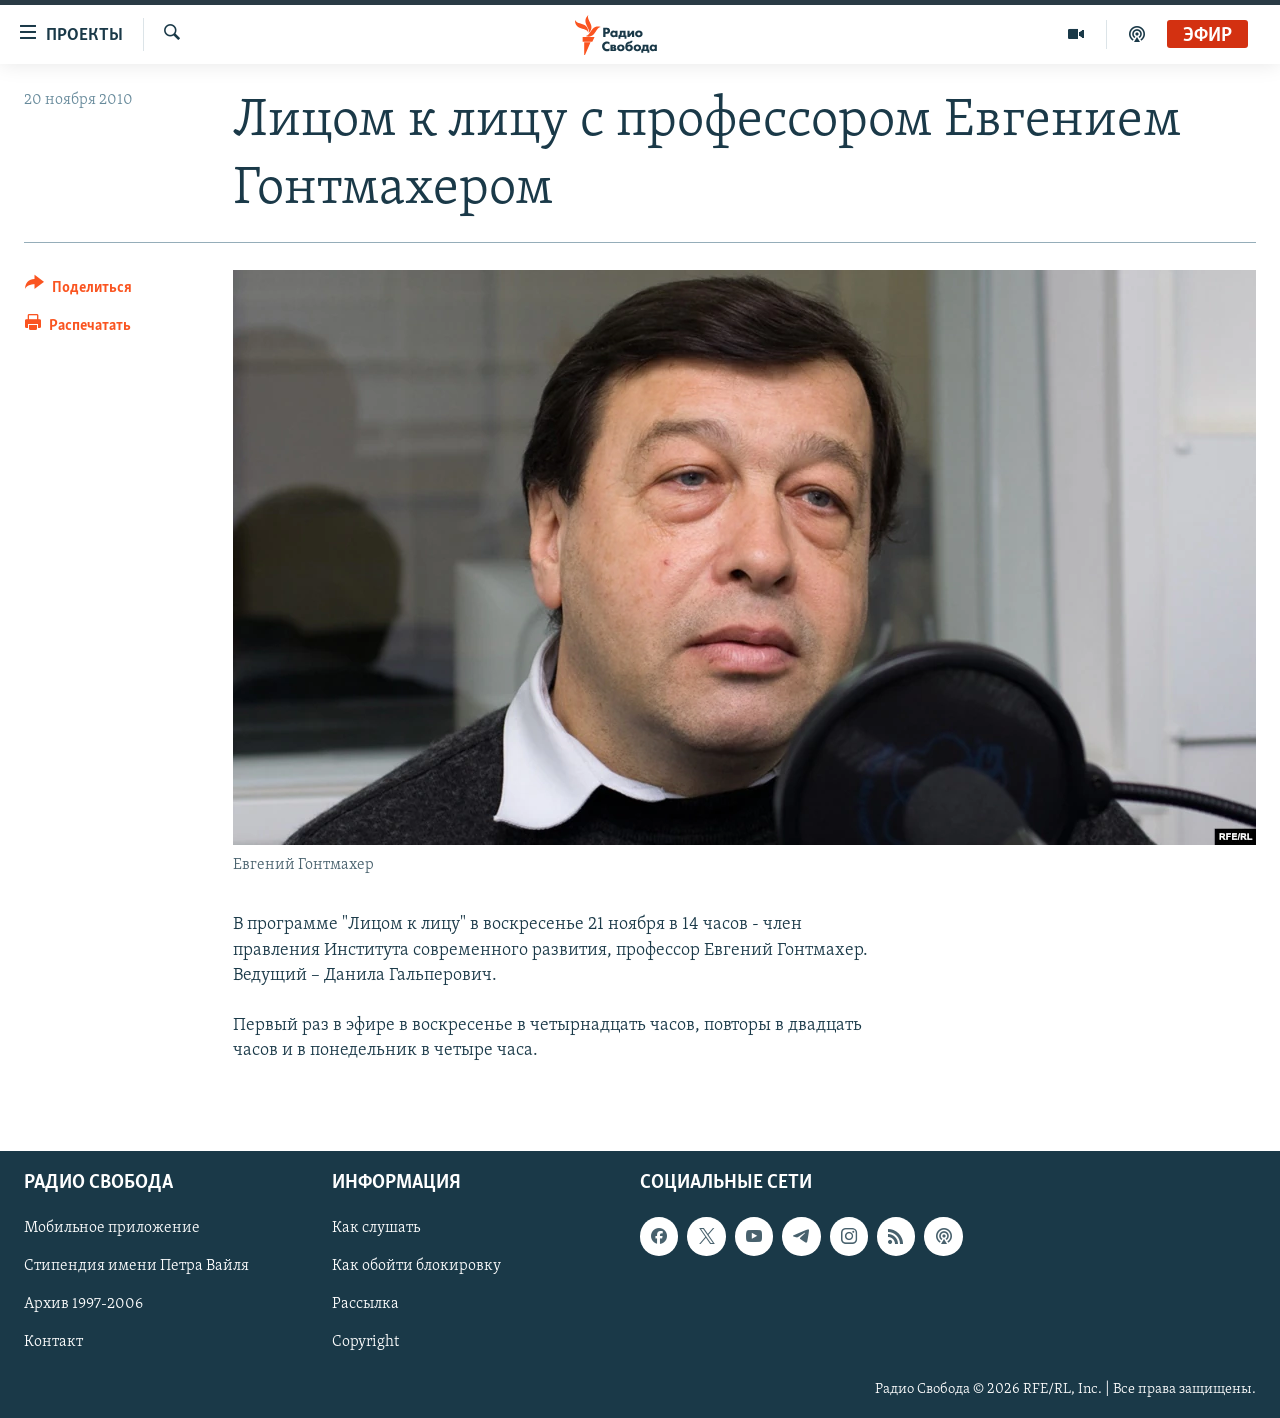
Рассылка (365, 1305)
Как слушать (376, 1229)
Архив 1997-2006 (83, 1305)
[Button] (78, 290)
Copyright (365, 1343)
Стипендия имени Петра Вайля (136, 1267)
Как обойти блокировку (416, 1267)
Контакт (53, 1343)
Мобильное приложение (112, 1229)
